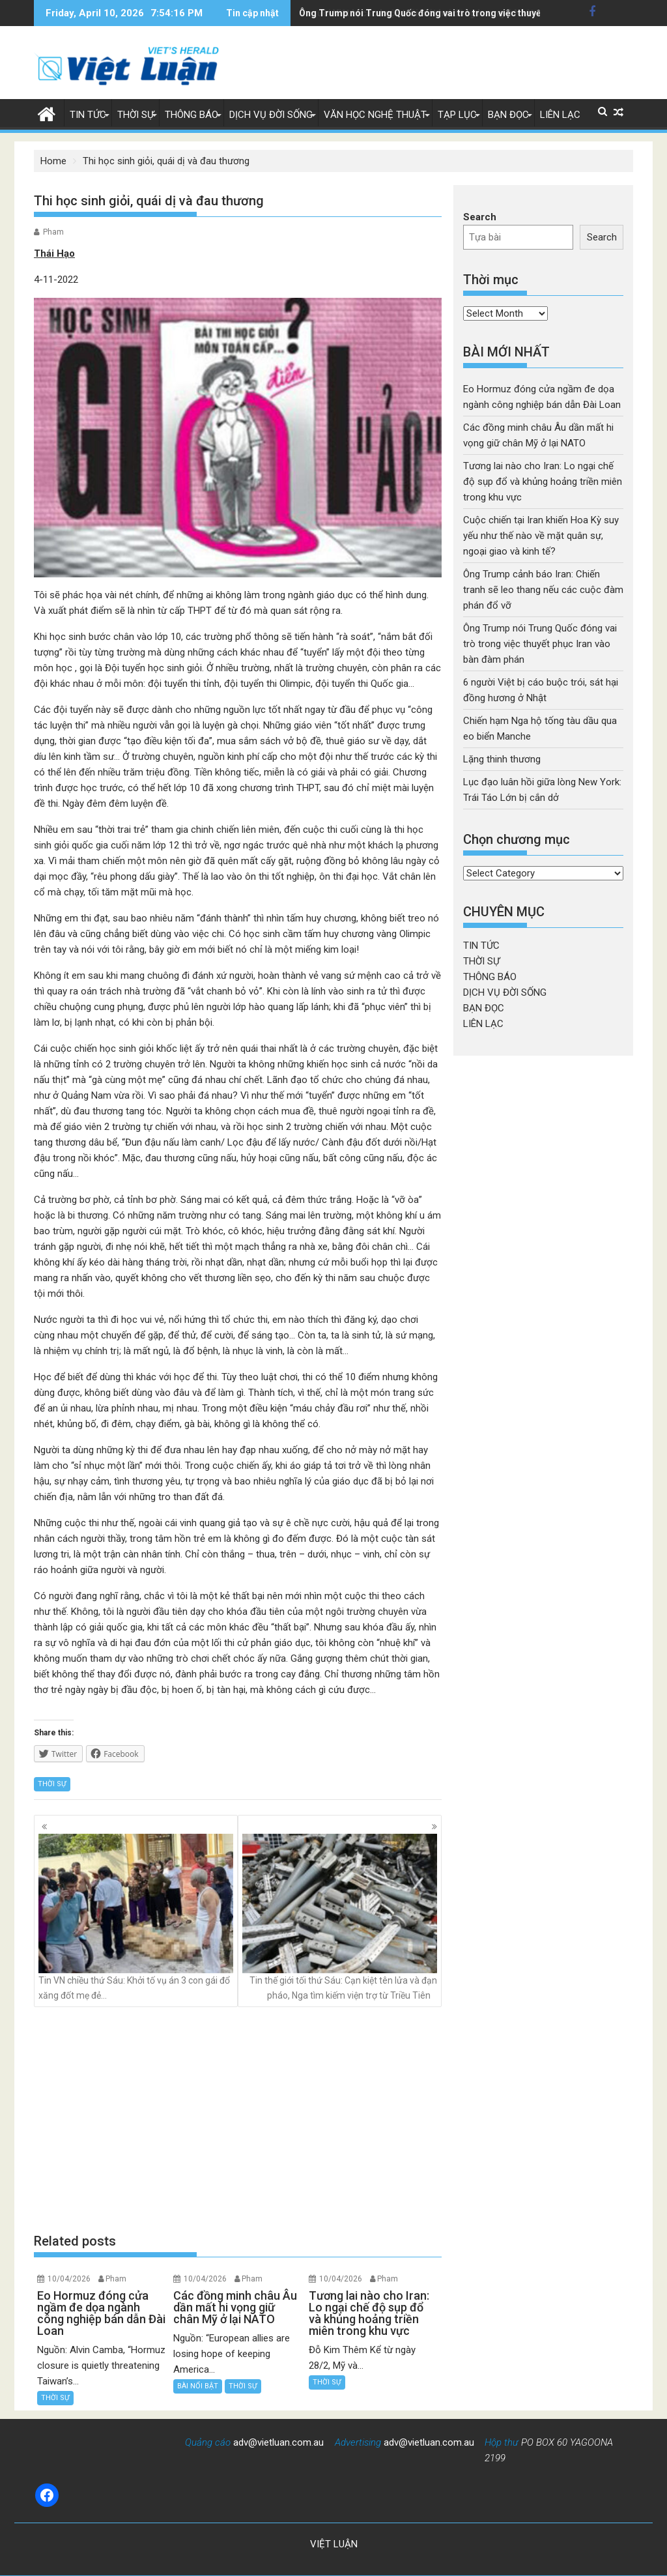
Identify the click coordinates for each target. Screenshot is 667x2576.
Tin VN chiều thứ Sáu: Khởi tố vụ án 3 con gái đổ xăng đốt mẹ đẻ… (135, 1917)
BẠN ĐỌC (508, 115)
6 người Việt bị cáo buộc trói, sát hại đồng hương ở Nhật (416, 13)
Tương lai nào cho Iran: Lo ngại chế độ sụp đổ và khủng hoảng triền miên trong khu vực (542, 481)
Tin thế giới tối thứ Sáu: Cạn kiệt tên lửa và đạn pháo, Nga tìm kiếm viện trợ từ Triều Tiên (339, 1917)
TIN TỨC (88, 115)
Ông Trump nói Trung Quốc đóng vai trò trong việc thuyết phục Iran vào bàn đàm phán (540, 643)
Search (479, 217)
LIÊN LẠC (560, 115)
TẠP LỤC (457, 115)
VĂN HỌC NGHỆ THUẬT (375, 115)
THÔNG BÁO (191, 115)
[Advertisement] (238, 2119)
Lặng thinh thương (502, 759)
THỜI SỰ (135, 115)
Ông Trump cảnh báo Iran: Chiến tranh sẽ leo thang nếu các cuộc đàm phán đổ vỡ (543, 589)
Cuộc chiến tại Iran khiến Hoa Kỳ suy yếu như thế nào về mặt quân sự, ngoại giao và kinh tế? (541, 535)
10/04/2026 (69, 2278)
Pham (53, 232)
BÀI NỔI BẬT (197, 2386)
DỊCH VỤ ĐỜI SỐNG (271, 115)
